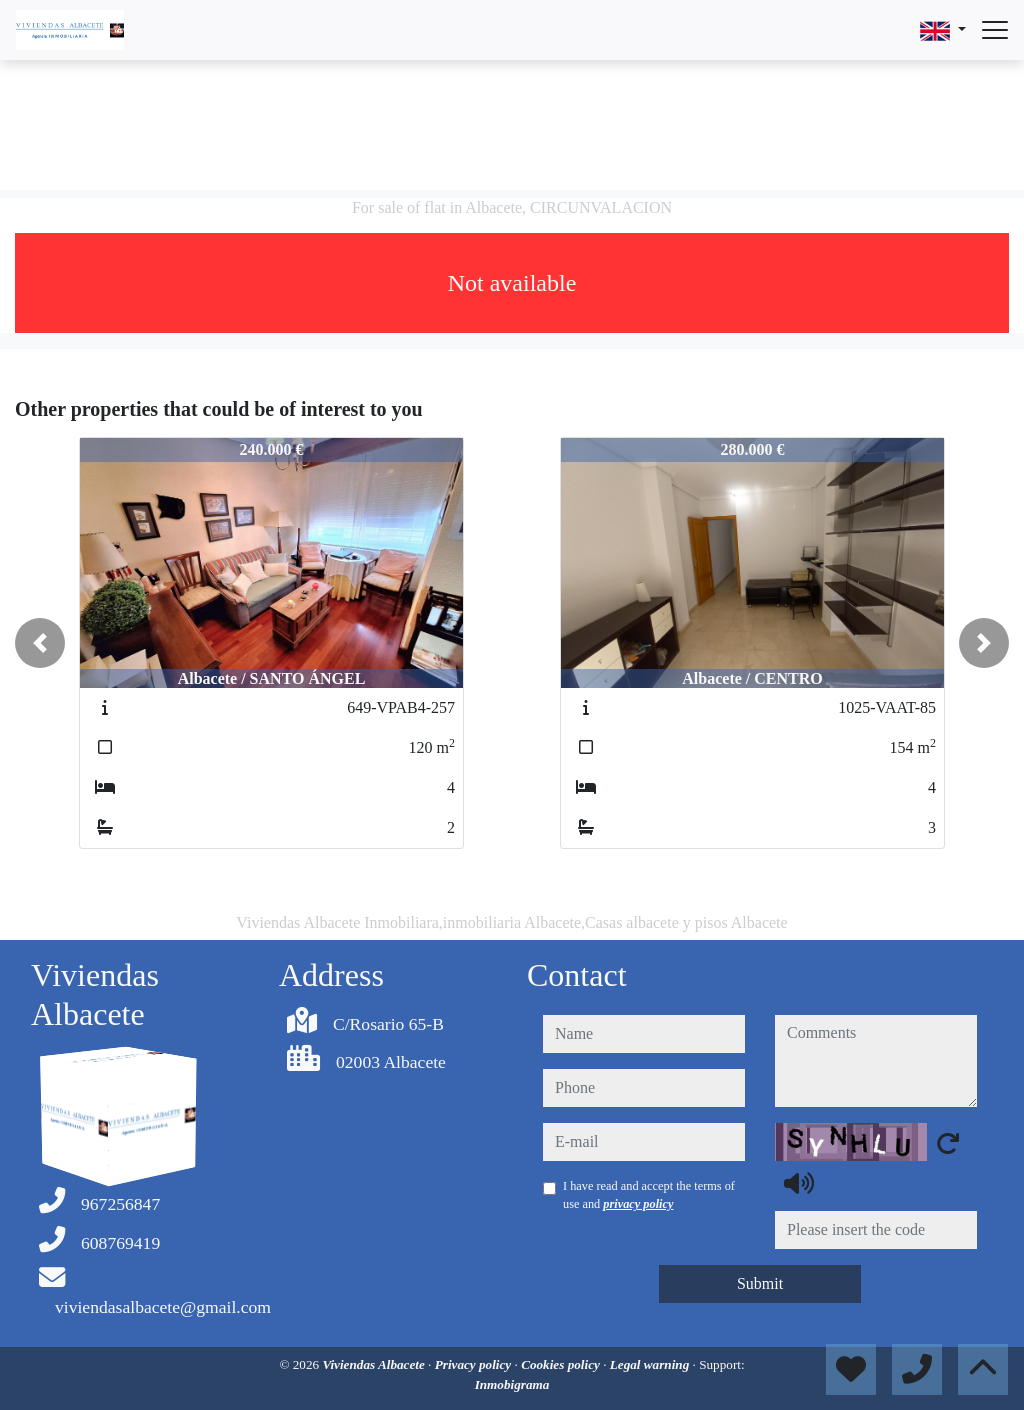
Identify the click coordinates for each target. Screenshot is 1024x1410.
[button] (40, 643)
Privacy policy (475, 1364)
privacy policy (638, 1204)
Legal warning (651, 1364)
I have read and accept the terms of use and (649, 1195)
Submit (760, 1283)
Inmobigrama (512, 1384)
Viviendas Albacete (375, 1364)
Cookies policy (562, 1364)
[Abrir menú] (995, 30)
